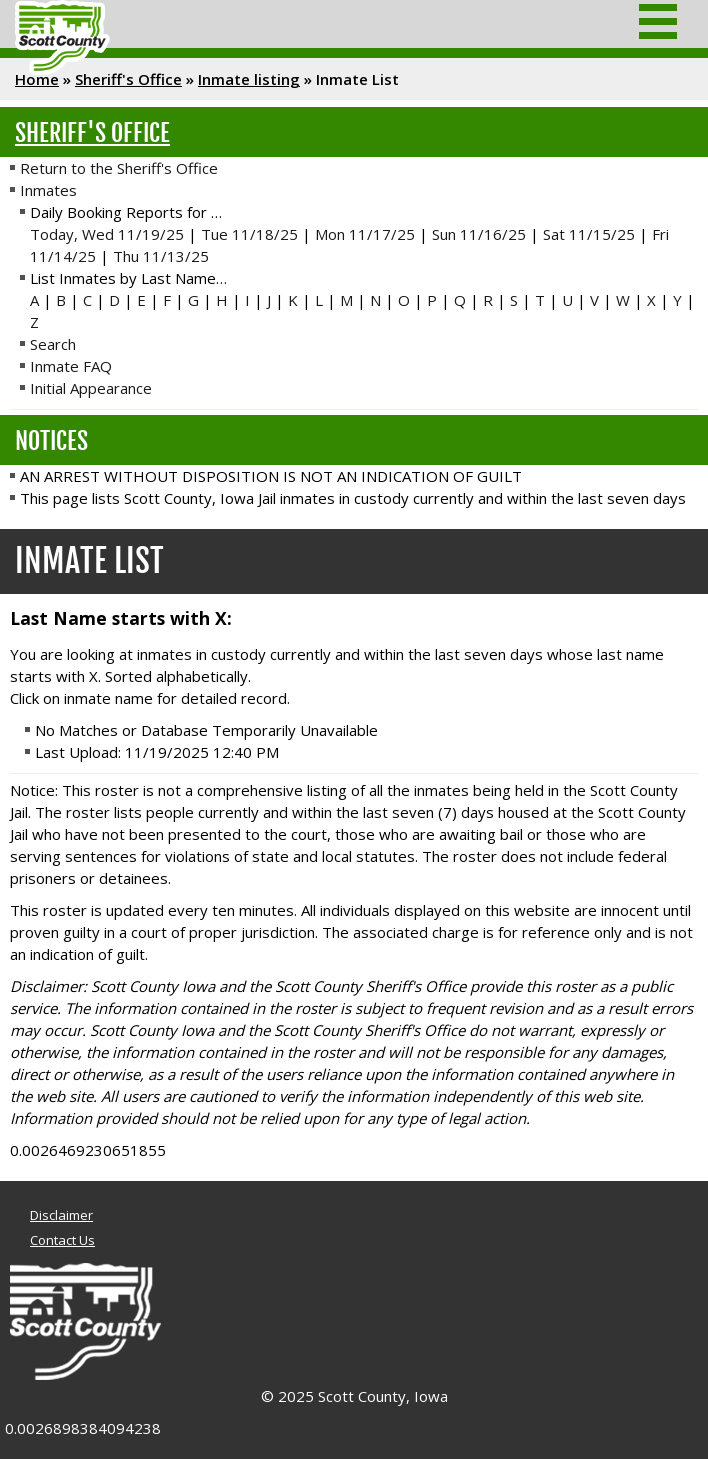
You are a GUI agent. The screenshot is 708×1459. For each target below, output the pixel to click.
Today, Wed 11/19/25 (107, 234)
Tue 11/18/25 (249, 234)
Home (37, 79)
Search (53, 344)
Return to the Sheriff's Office (119, 168)
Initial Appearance (91, 388)
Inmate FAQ (71, 366)
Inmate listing (249, 79)
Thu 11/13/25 (161, 256)
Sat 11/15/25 (589, 234)
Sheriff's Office (128, 79)
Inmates (48, 190)
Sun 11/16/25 (479, 234)
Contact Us (62, 1240)
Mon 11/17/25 (365, 234)
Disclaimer (61, 1215)
